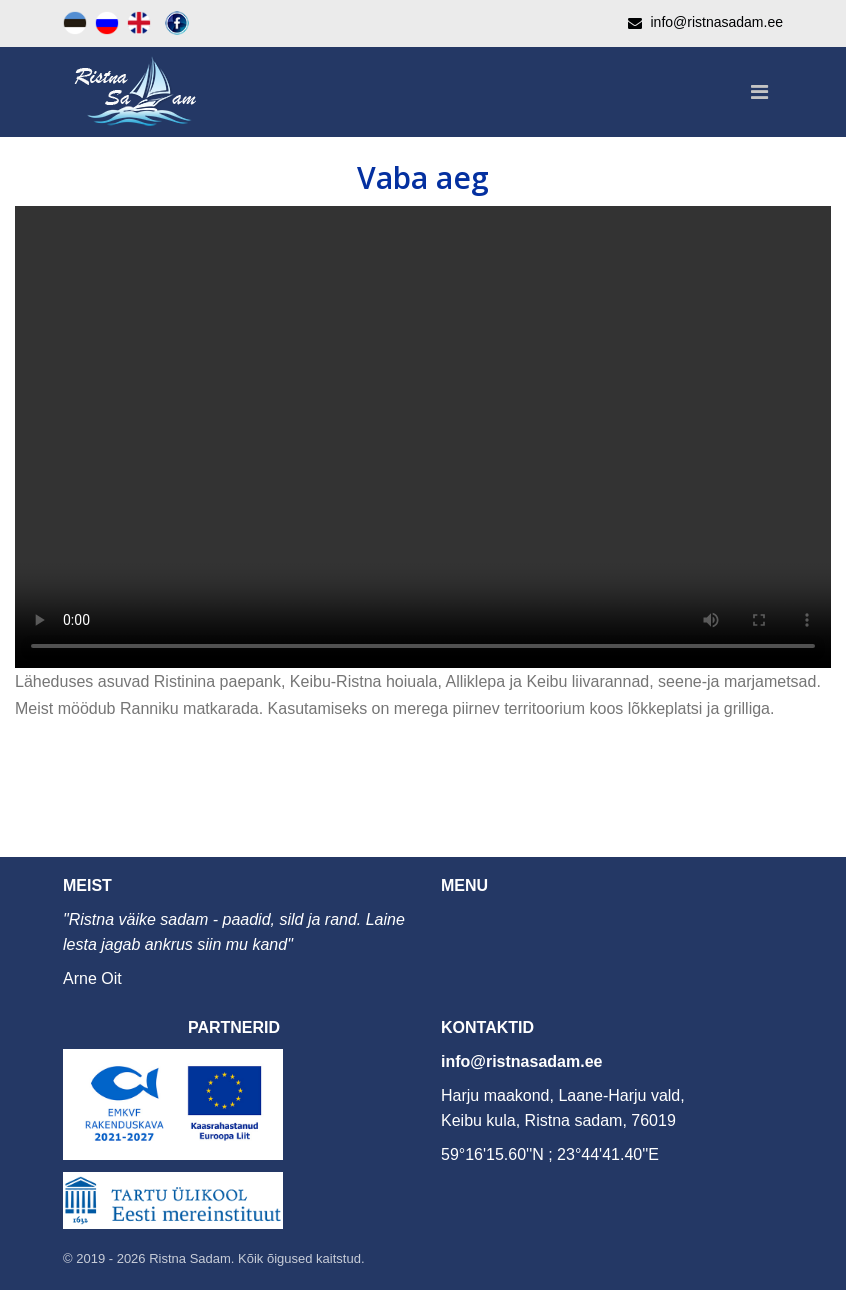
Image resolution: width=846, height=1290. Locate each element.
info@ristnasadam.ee (521, 1061)
